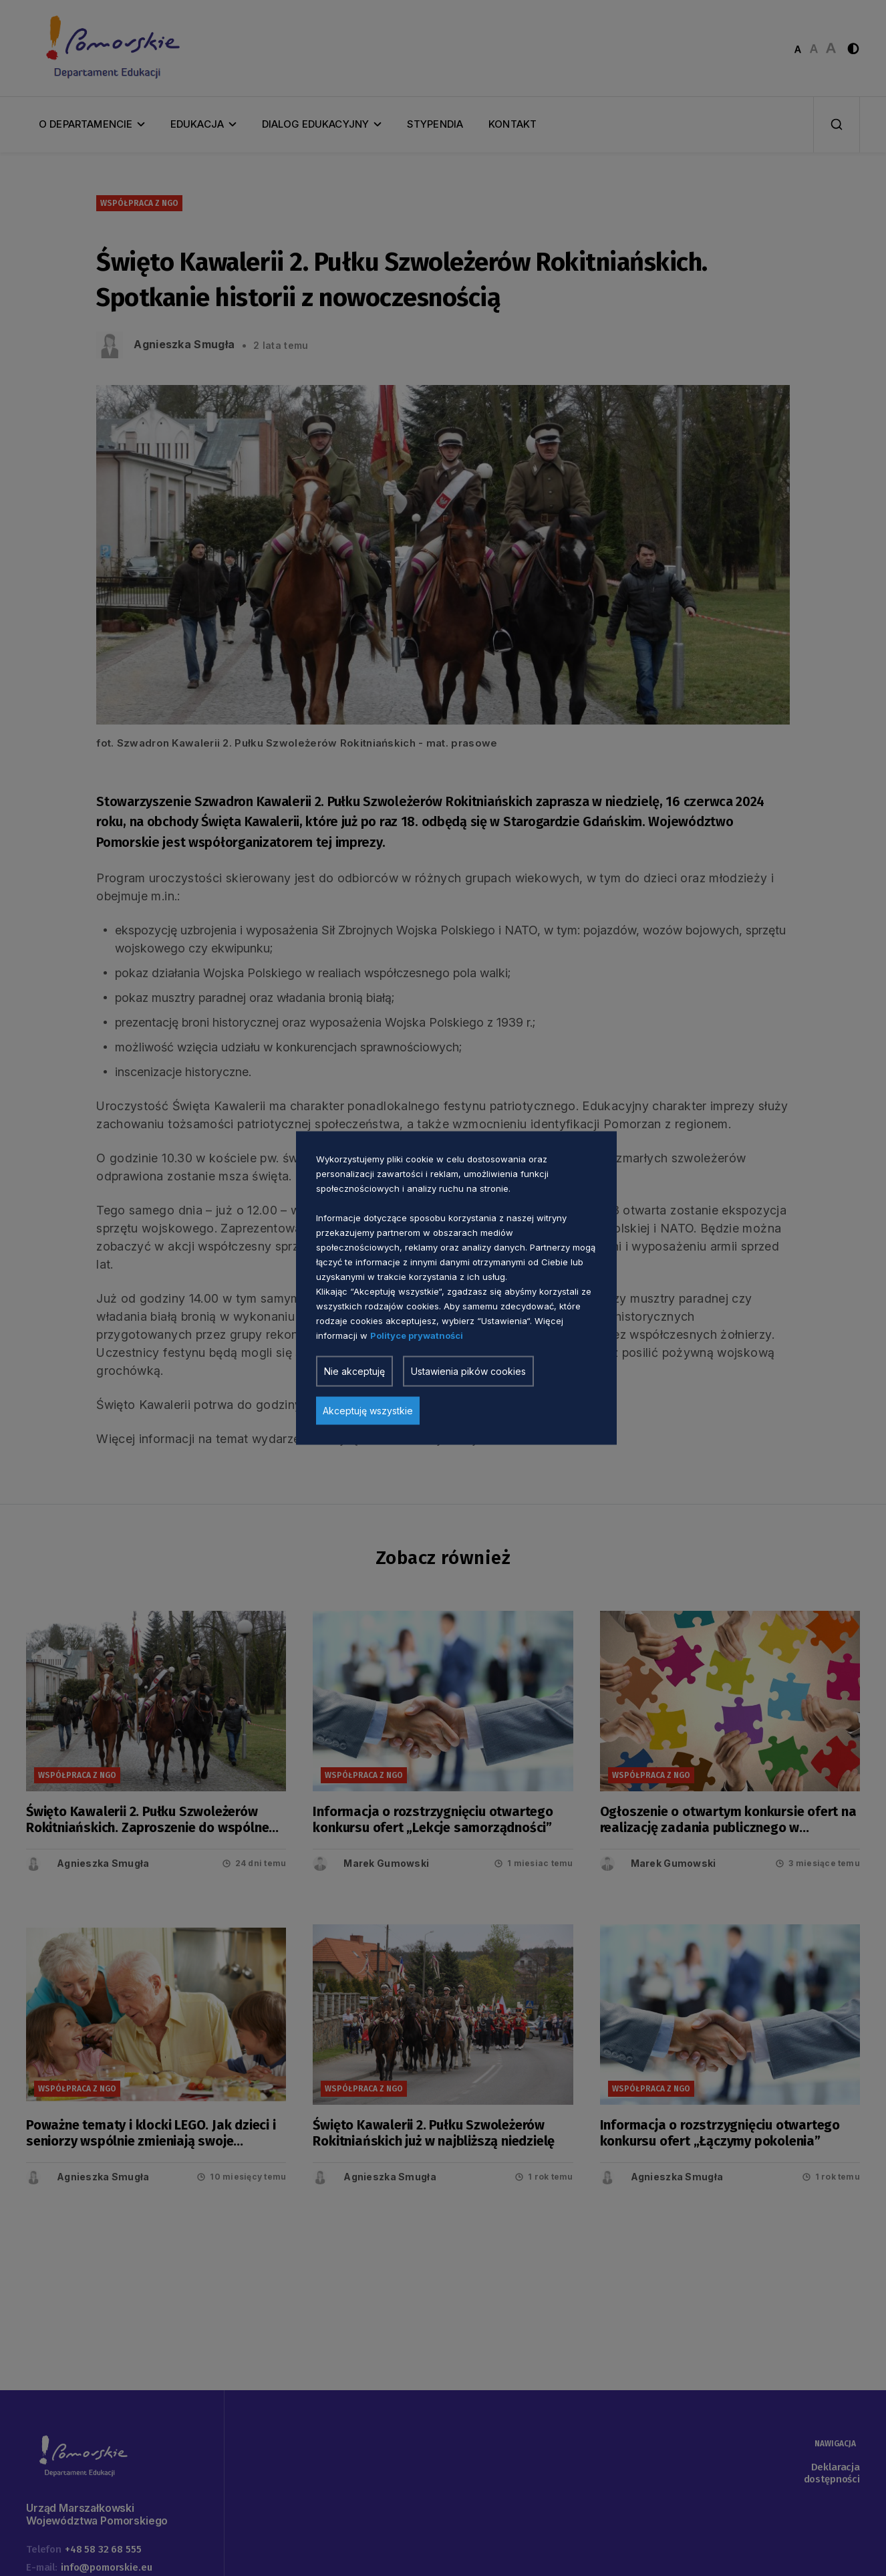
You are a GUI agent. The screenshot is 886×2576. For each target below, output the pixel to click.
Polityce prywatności (416, 1335)
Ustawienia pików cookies (468, 1371)
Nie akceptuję (354, 1371)
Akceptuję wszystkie (368, 1410)
